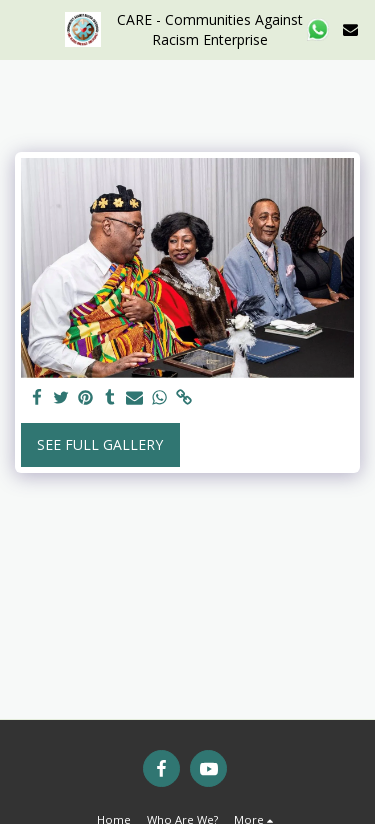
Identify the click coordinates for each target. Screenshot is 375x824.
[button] (22, 28)
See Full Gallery (100, 444)
